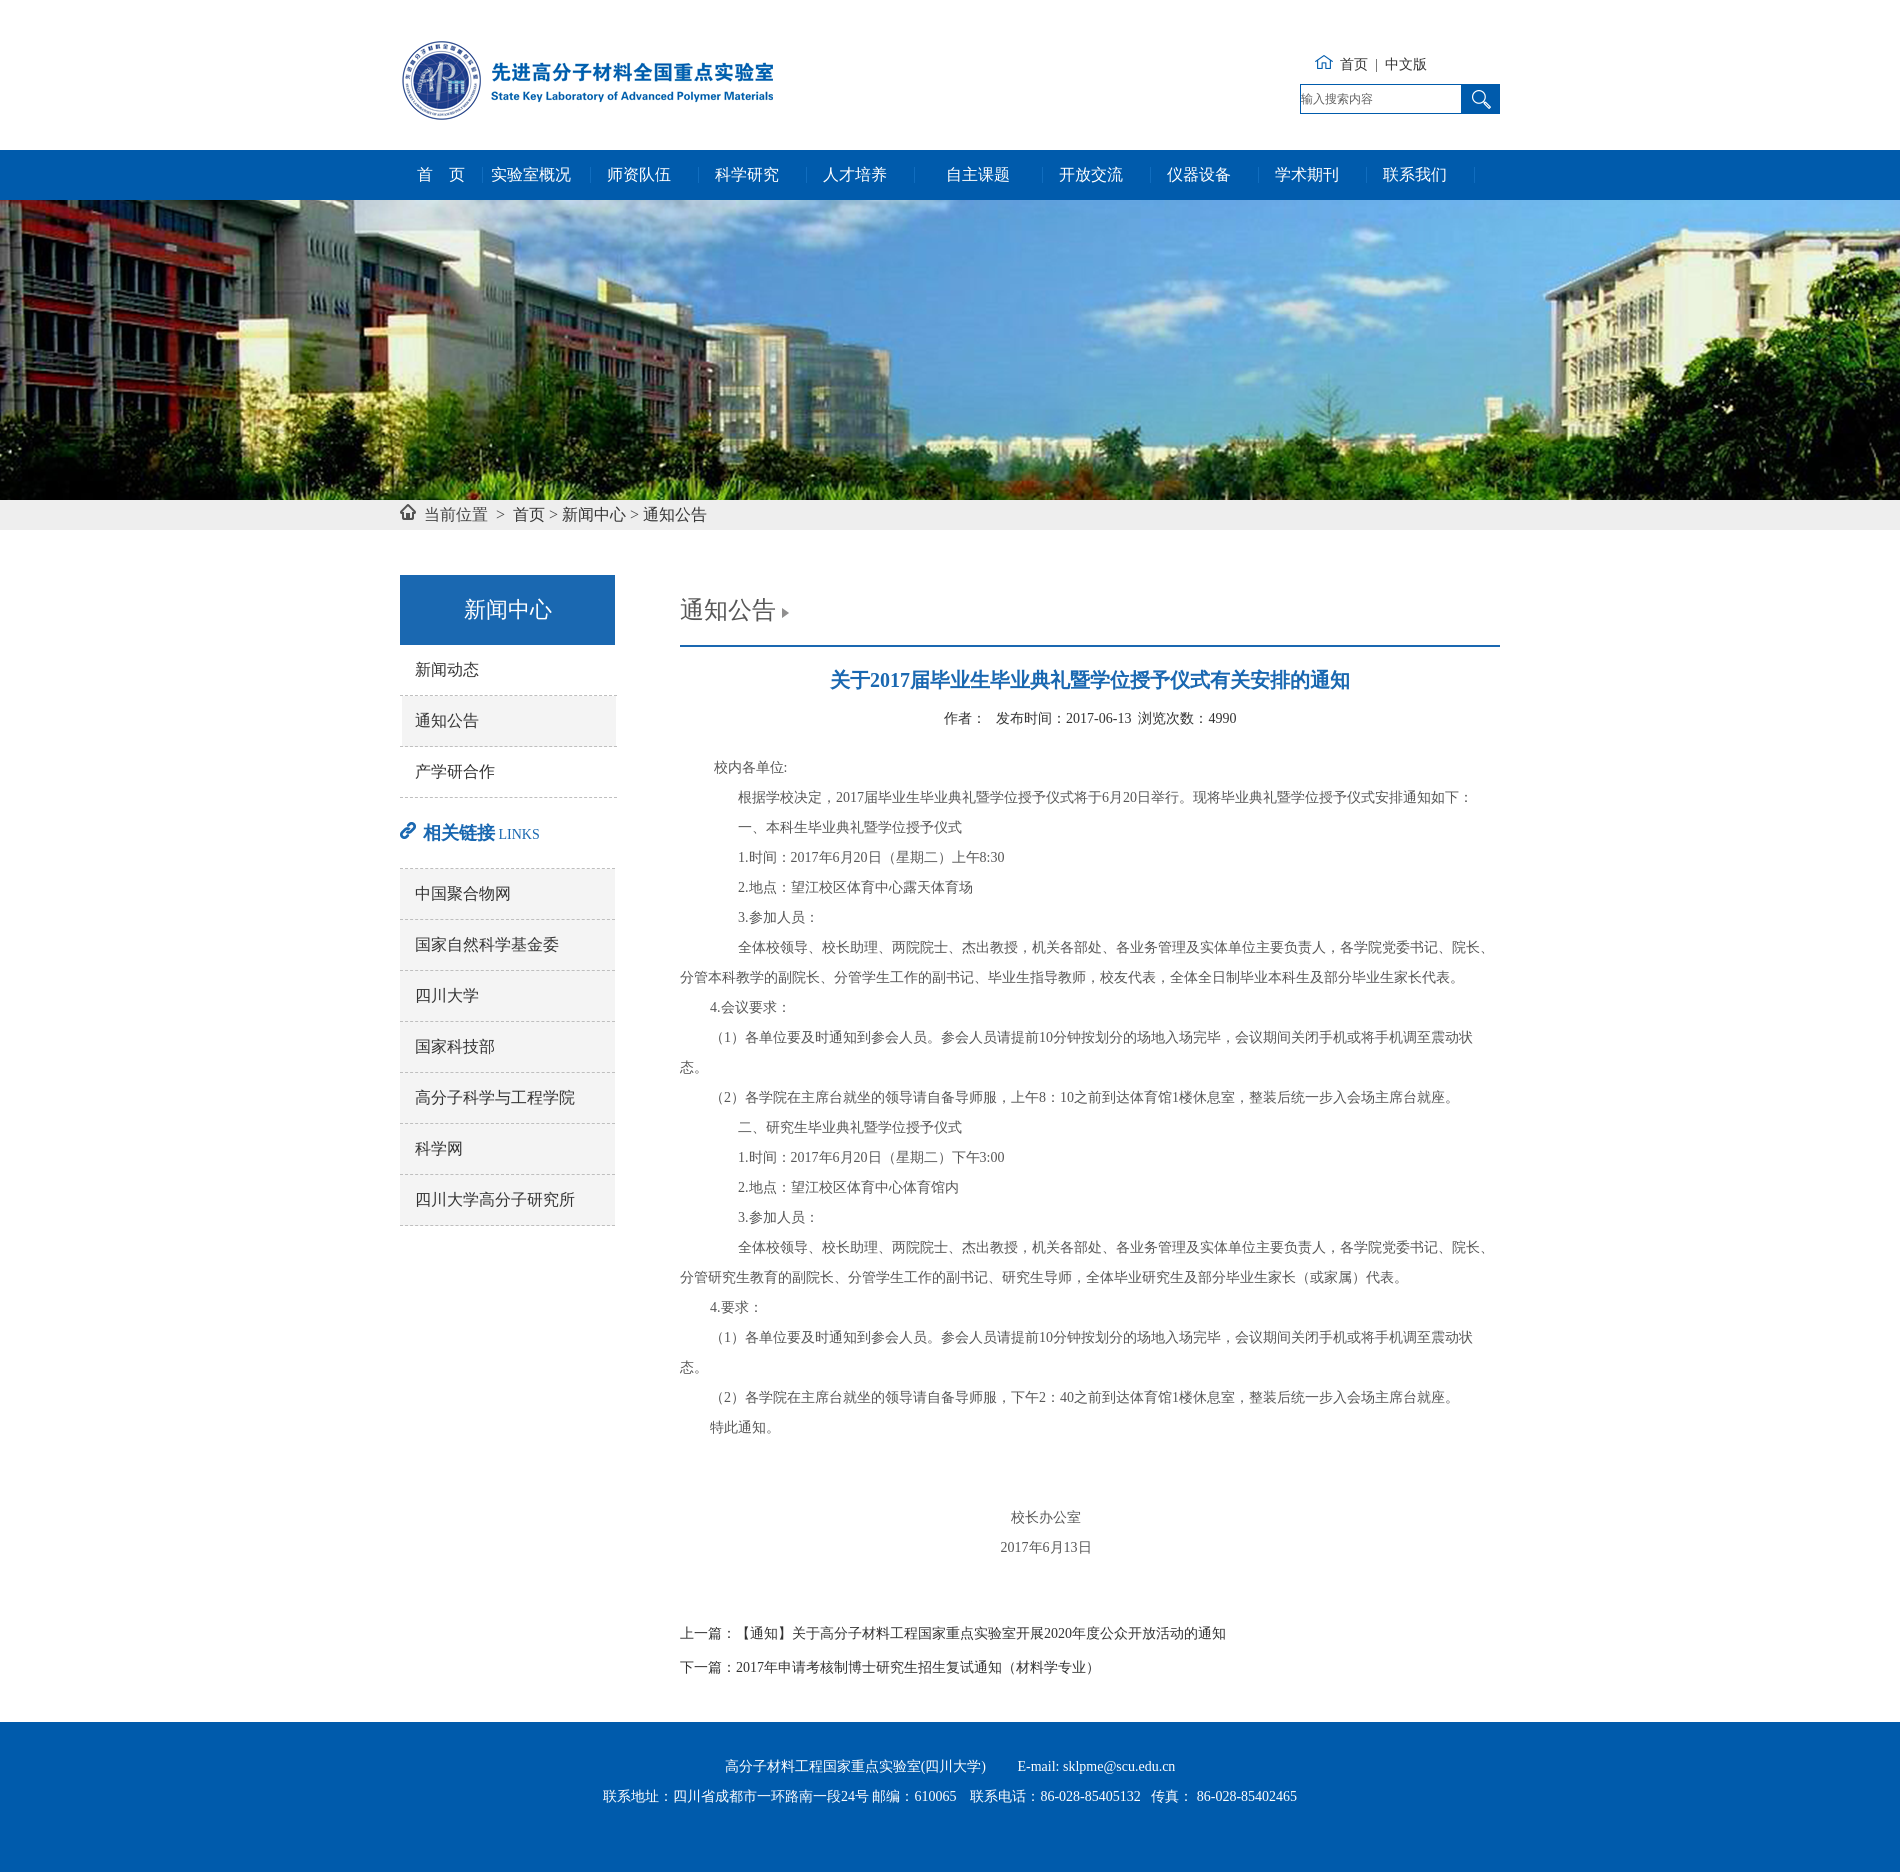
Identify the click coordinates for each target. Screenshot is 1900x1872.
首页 (1354, 64)
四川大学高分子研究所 (495, 1199)
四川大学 (447, 995)
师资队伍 (639, 174)
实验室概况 (531, 174)
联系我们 (1415, 174)
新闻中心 (594, 514)
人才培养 (855, 174)
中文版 (1406, 64)
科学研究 (747, 174)
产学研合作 (455, 771)
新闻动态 (447, 669)
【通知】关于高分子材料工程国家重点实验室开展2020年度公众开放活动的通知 (981, 1633)
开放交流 (1091, 174)
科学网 (439, 1148)
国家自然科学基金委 (487, 944)
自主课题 (978, 174)
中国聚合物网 (463, 893)
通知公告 (675, 514)
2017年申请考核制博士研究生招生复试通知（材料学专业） (918, 1667)
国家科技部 (455, 1046)
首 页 (441, 174)
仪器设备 (1199, 174)
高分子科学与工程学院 (495, 1097)
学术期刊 (1307, 174)
